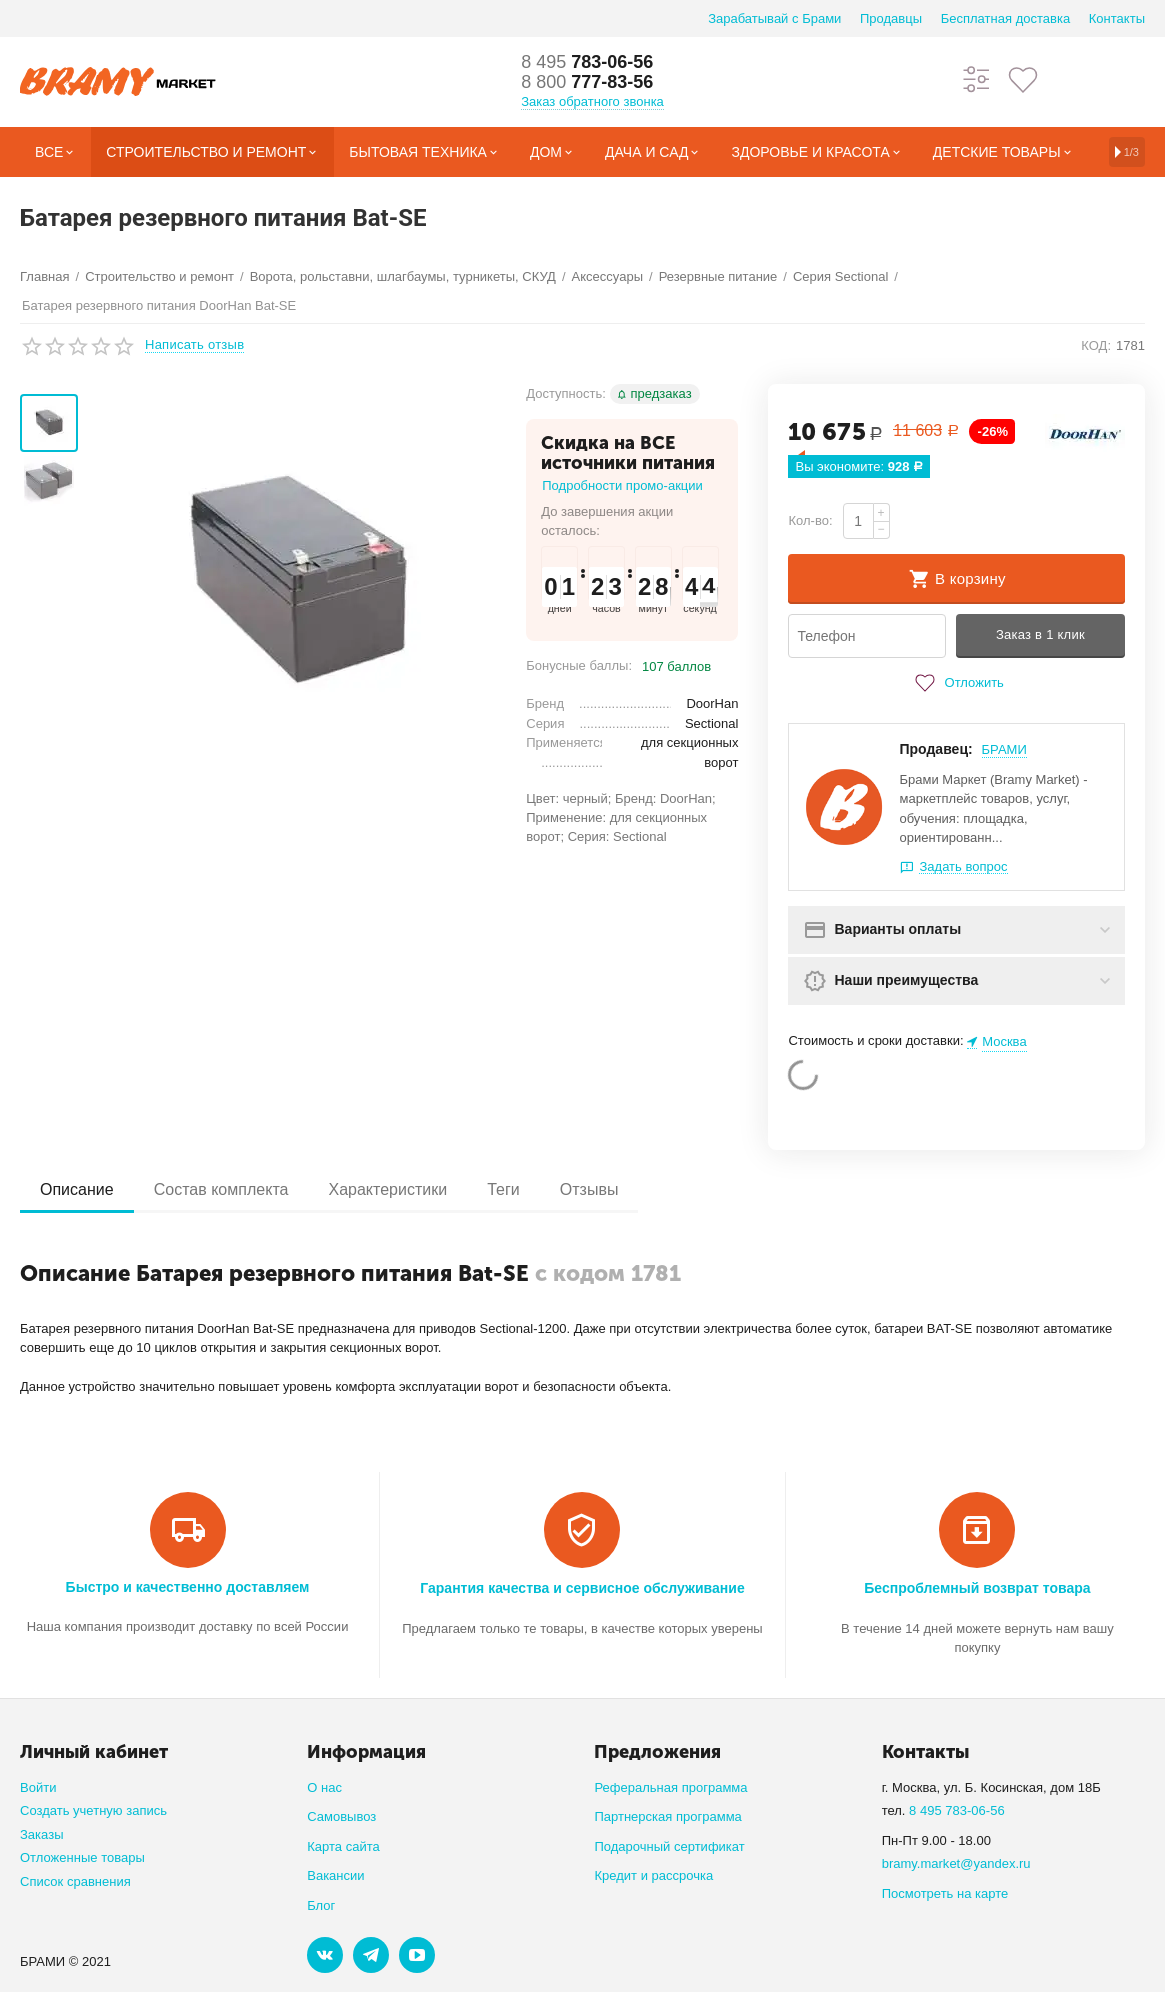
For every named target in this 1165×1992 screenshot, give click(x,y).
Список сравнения (75, 1881)
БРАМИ (1004, 749)
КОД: (1096, 345)
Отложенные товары (82, 1857)
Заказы (42, 1834)
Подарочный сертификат (669, 1846)
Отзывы (589, 1189)
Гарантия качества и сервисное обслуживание (582, 1588)
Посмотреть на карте (945, 1893)
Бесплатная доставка (1005, 18)
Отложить (957, 683)
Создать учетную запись (93, 1810)
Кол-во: (810, 520)
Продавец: (935, 749)
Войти (38, 1787)
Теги (503, 1189)
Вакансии (335, 1875)
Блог (321, 1905)
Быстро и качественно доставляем (188, 1587)
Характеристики (387, 1189)
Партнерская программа (667, 1816)
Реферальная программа (670, 1787)
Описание (77, 1189)
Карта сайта (343, 1846)
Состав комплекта (221, 1189)
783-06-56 (587, 62)
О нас (324, 1787)
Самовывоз (341, 1816)
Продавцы (891, 18)
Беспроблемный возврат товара (977, 1588)
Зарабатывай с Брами (774, 18)
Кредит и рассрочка (653, 1875)
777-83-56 (587, 82)
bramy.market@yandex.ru (956, 1863)
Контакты (1117, 18)
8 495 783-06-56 (957, 1810)
